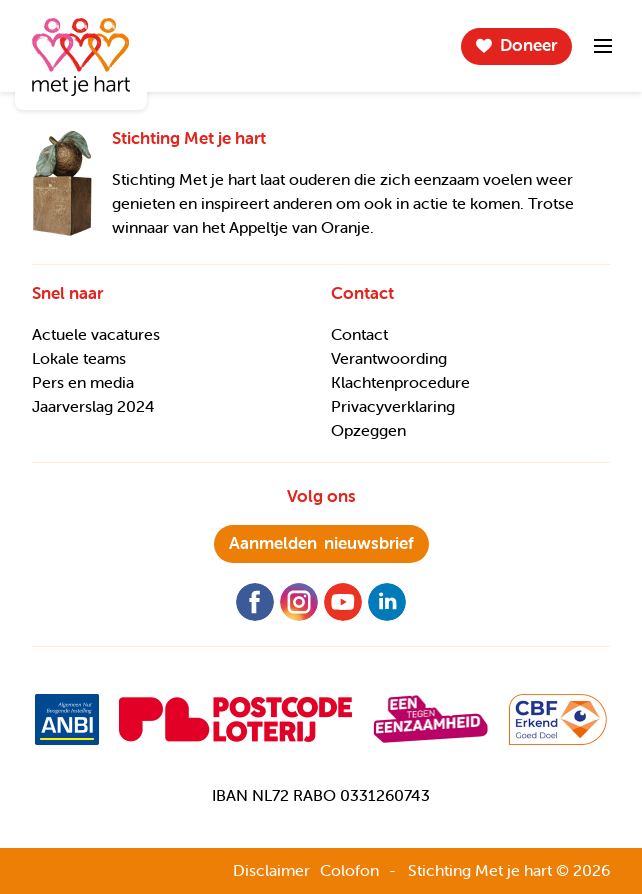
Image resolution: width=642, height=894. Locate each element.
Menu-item (603, 46)
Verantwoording (389, 358)
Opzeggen (368, 430)
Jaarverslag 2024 (93, 406)
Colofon (349, 870)
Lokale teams (79, 358)
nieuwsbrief (321, 543)
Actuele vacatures (96, 334)
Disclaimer (271, 870)
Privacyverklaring (393, 406)
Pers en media (83, 382)
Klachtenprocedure (400, 382)
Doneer (528, 45)
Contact (359, 334)
